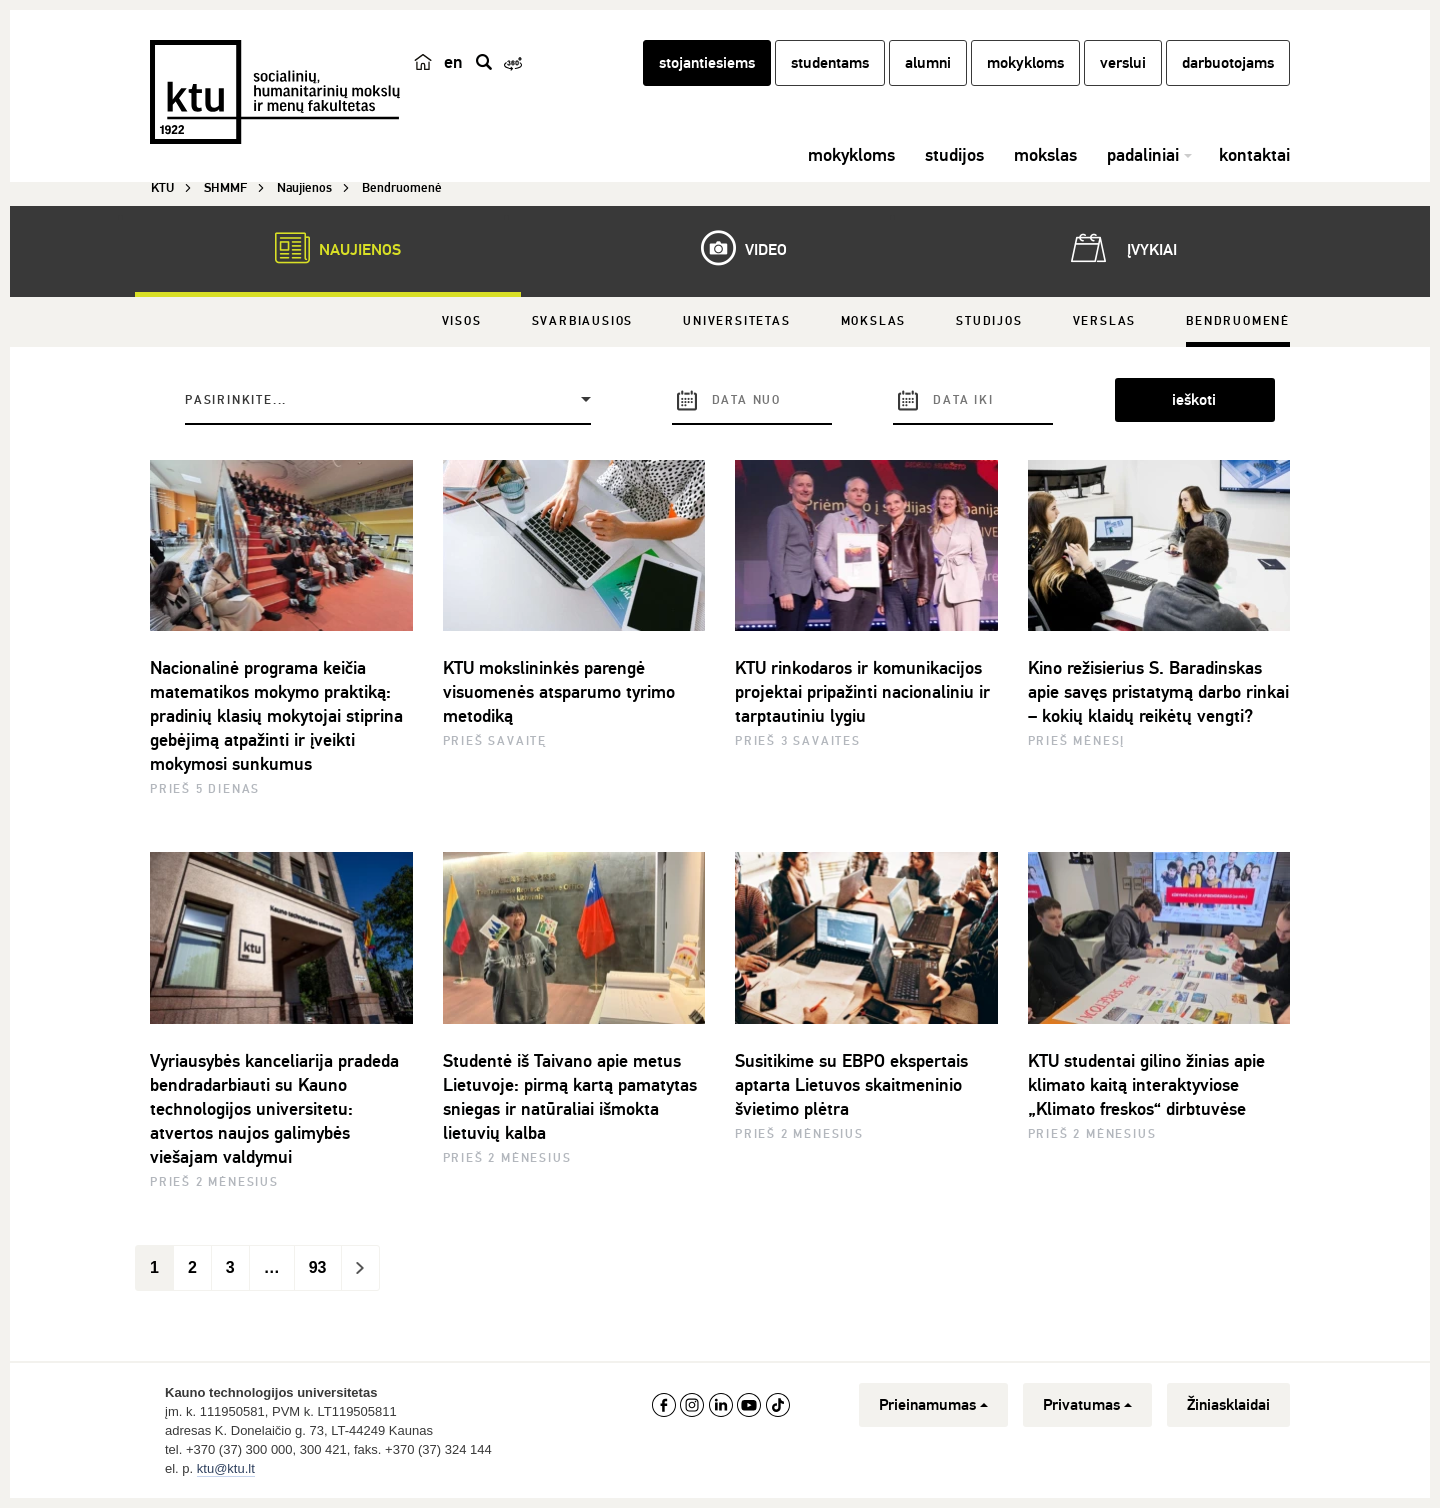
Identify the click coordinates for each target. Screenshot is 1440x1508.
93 (318, 1267)
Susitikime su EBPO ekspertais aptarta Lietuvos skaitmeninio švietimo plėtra (851, 1085)
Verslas (1105, 321)
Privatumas (1087, 1405)
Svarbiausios (583, 321)
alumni (928, 63)
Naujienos (328, 248)
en (453, 62)
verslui (1123, 63)
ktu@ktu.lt (226, 1468)
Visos (462, 321)
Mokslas (874, 321)
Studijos (989, 321)
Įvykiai (1120, 248)
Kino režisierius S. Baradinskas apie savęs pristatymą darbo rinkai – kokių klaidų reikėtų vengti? (1158, 692)
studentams (830, 63)
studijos (954, 155)
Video (734, 248)
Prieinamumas (933, 1405)
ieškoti (1194, 400)
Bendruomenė (1238, 321)
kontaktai (1254, 155)
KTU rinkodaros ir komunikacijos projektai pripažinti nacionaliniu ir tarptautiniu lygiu (862, 692)
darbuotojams (1228, 63)
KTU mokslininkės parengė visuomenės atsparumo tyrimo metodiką (559, 692)
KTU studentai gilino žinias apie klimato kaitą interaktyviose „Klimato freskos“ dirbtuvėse (1146, 1085)
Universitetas (736, 321)
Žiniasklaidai (1228, 1405)
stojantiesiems (707, 63)
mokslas (1045, 155)
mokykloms (1025, 63)
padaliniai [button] (1143, 155)
